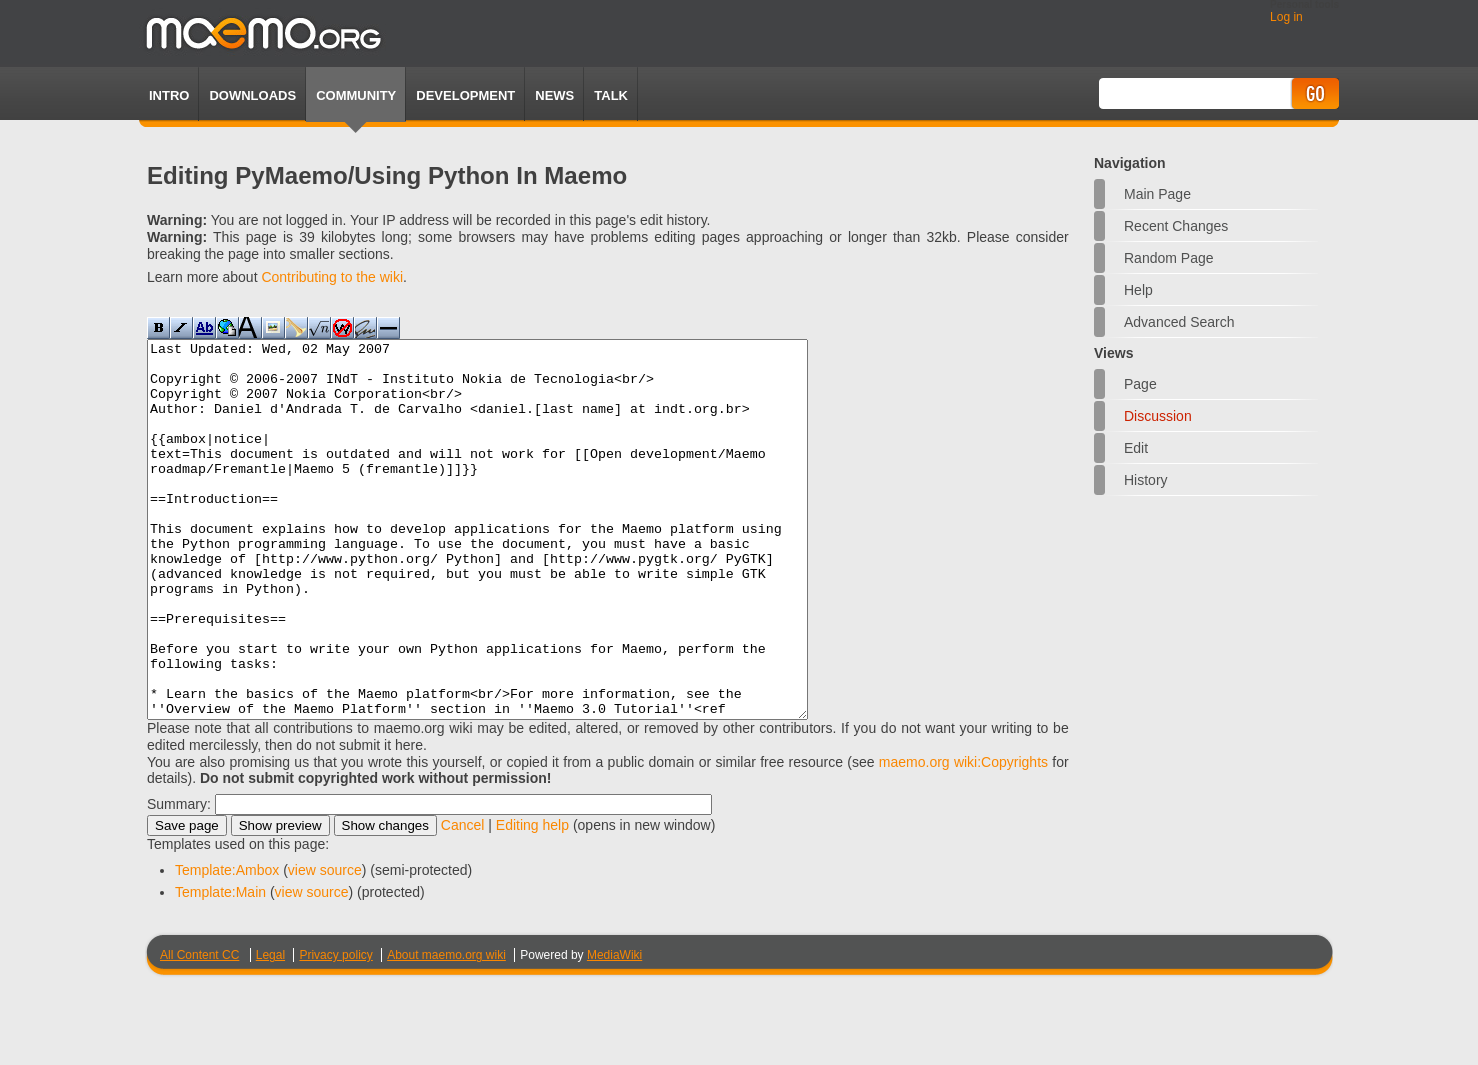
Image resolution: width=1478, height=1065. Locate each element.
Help (1138, 290)
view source (325, 945)
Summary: (179, 879)
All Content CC (199, 1030)
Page (1140, 384)
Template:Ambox (227, 945)
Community (356, 95)
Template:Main (220, 967)
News (554, 95)
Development (465, 95)
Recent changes (1176, 226)
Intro (169, 95)
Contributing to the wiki (332, 277)
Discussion (1158, 416)
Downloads (252, 95)
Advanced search (1179, 322)
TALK (611, 95)
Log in (1286, 17)
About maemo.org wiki (446, 1030)
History (1146, 480)
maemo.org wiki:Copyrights (963, 837)
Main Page (1157, 194)
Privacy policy (335, 1030)
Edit (1136, 448)
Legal (270, 1030)
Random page (1169, 258)
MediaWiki (614, 1030)
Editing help (532, 900)
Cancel (463, 900)
